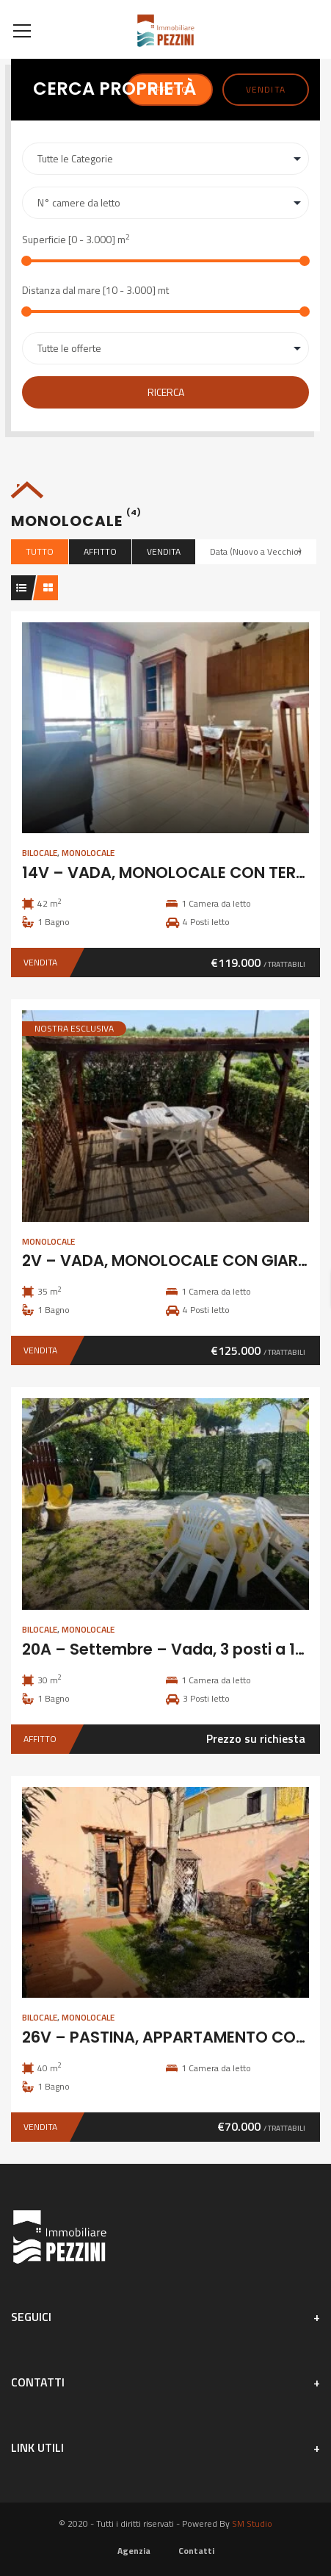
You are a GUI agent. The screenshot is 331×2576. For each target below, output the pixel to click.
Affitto (100, 551)
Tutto (40, 551)
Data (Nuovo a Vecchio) (256, 551)
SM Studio (252, 2523)
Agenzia (133, 2551)
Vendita (265, 89)
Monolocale (88, 853)
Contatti (196, 2551)
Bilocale (39, 853)
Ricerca (166, 392)
